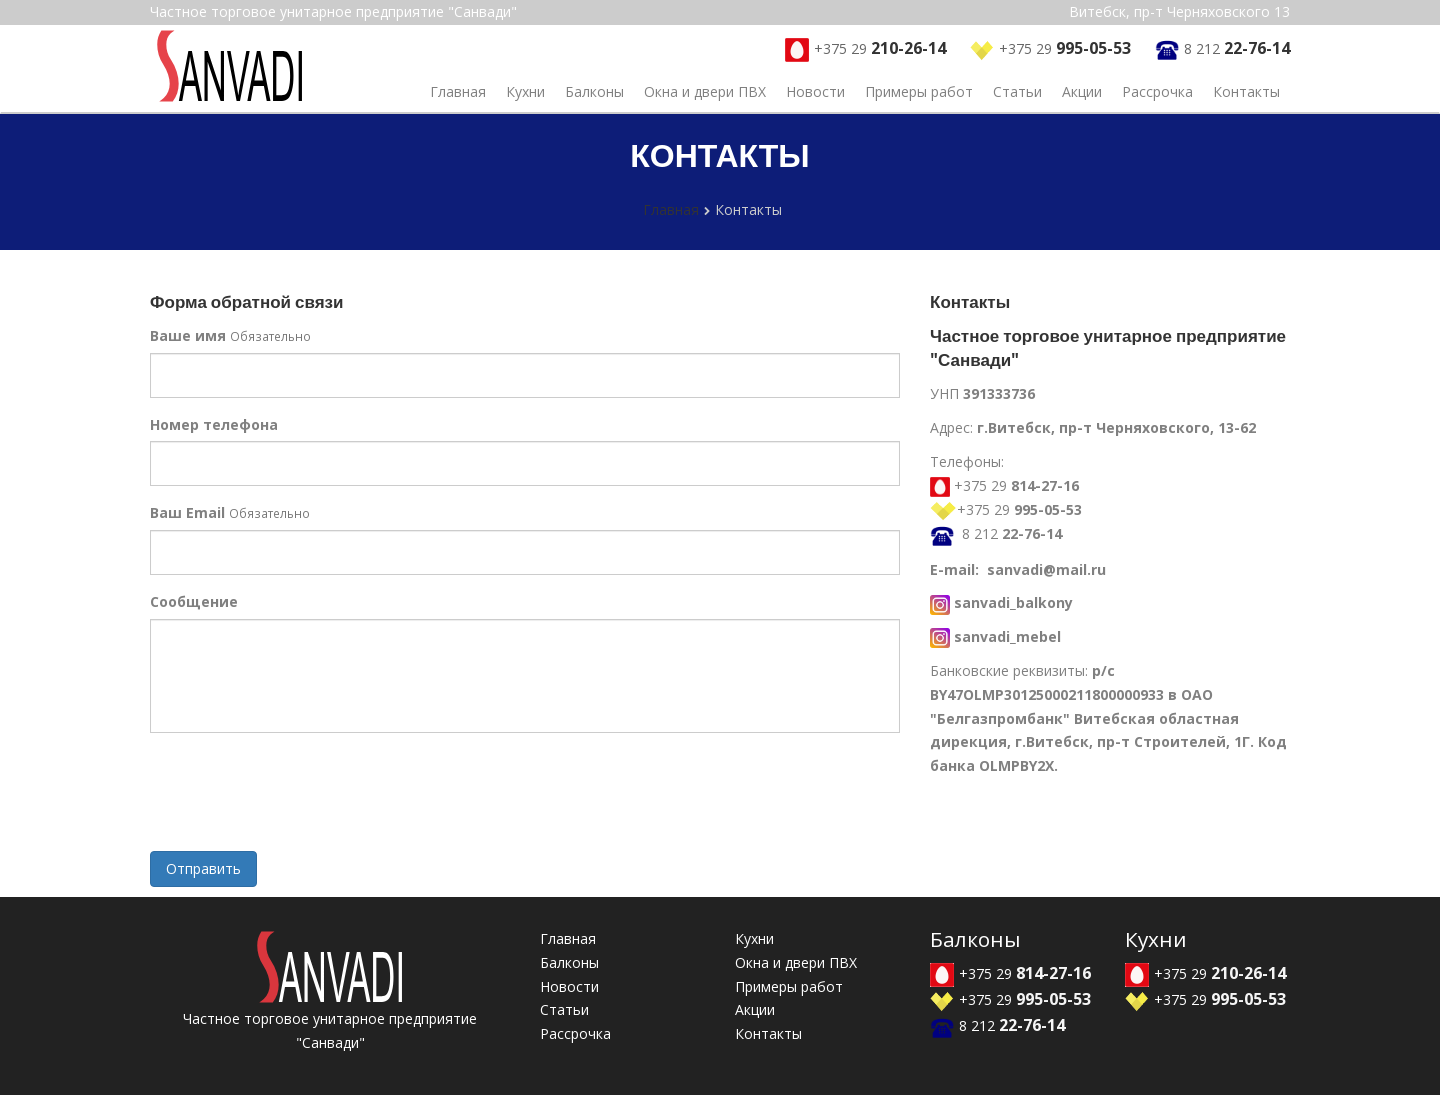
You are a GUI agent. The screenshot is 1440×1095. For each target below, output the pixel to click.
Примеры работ (919, 91)
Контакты (1246, 91)
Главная (458, 91)
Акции (1082, 91)
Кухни (525, 91)
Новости (815, 91)
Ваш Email (187, 512)
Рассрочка (1157, 91)
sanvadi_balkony (1013, 602)
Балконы (594, 91)
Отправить (203, 868)
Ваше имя (188, 335)
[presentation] (302, 797)
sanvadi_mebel (1007, 636)
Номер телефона (214, 424)
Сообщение (194, 601)
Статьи (1017, 91)
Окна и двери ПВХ (705, 91)
